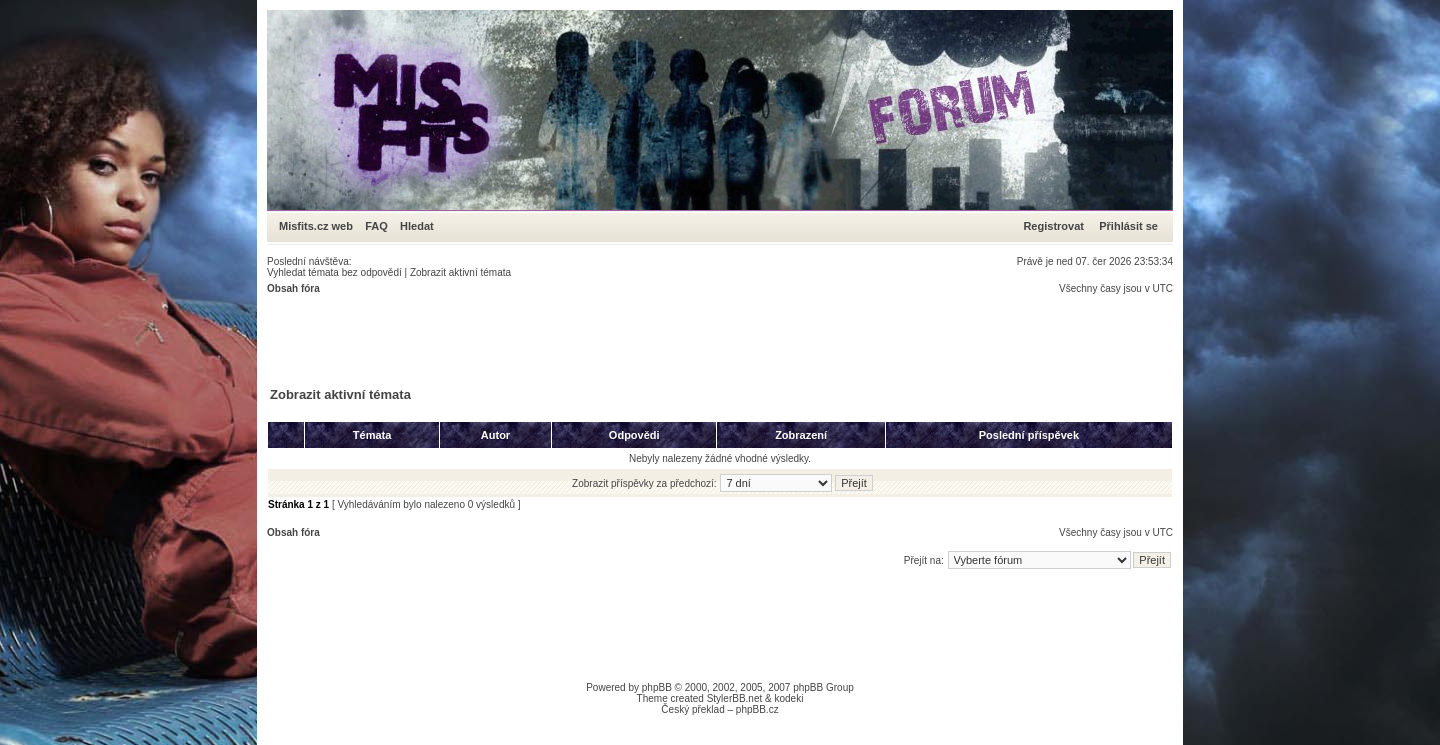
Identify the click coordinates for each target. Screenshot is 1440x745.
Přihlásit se (1128, 226)
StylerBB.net (735, 698)
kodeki (788, 698)
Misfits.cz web (320, 226)
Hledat (417, 226)
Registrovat (1053, 226)
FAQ (376, 226)
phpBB (657, 687)
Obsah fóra (293, 288)
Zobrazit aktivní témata (460, 272)
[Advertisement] (631, 339)
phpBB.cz (757, 709)
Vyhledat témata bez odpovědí (334, 272)
